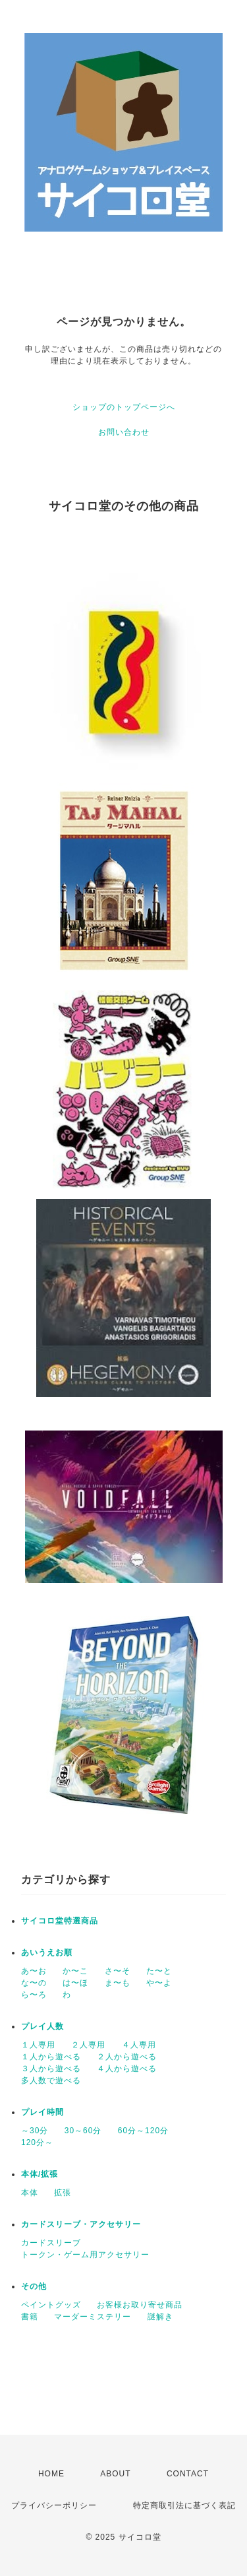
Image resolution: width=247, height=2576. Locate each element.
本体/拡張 (39, 2174)
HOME (51, 2473)
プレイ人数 (42, 2026)
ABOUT (115, 2473)
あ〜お (34, 1971)
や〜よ (159, 1982)
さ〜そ (117, 1971)
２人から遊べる (127, 2056)
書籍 (29, 2316)
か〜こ (75, 1971)
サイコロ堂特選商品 (59, 1920)
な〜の (34, 1982)
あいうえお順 (46, 1952)
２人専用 (88, 2044)
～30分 (34, 2130)
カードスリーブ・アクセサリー (81, 2224)
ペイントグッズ (51, 2304)
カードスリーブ (51, 2242)
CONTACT (188, 2473)
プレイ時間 (42, 2112)
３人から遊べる (51, 2068)
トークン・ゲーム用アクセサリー (85, 2254)
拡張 (62, 2192)
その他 (34, 2286)
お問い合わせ (124, 432)
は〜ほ (75, 1982)
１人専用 (38, 2044)
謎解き (160, 2316)
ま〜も (117, 1982)
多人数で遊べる (51, 2080)
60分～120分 (143, 2130)
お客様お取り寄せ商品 (139, 2304)
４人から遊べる (127, 2068)
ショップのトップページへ (123, 407)
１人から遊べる (51, 2056)
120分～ (37, 2142)
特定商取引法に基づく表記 (184, 2505)
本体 (29, 2192)
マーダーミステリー (92, 2316)
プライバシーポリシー (54, 2505)
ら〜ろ (34, 1994)
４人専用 (139, 2044)
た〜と (159, 1971)
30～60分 (83, 2130)
